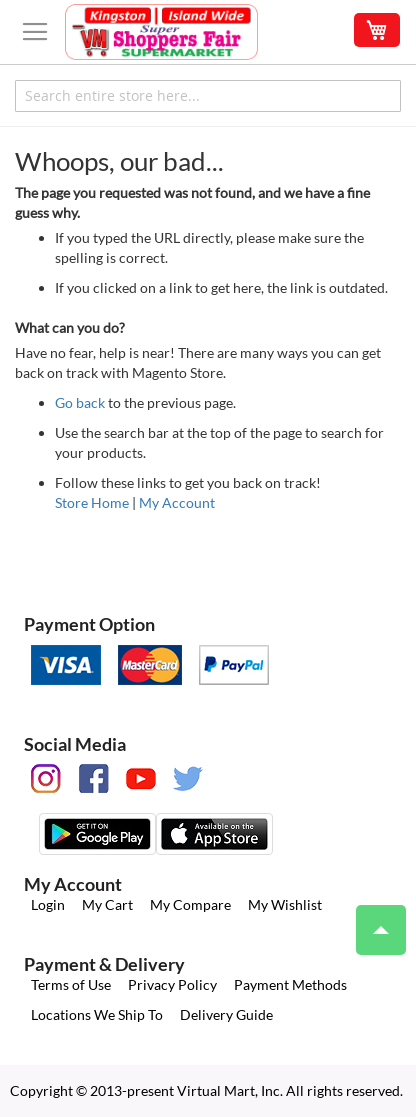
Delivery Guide (226, 1014)
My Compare (190, 904)
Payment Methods (290, 984)
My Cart (107, 904)
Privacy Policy (172, 984)
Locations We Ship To (97, 1014)
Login (48, 904)
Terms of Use (71, 984)
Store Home (92, 502)
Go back (80, 402)
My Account (177, 502)
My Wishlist (285, 904)
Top (372, 920)
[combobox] (208, 96)
